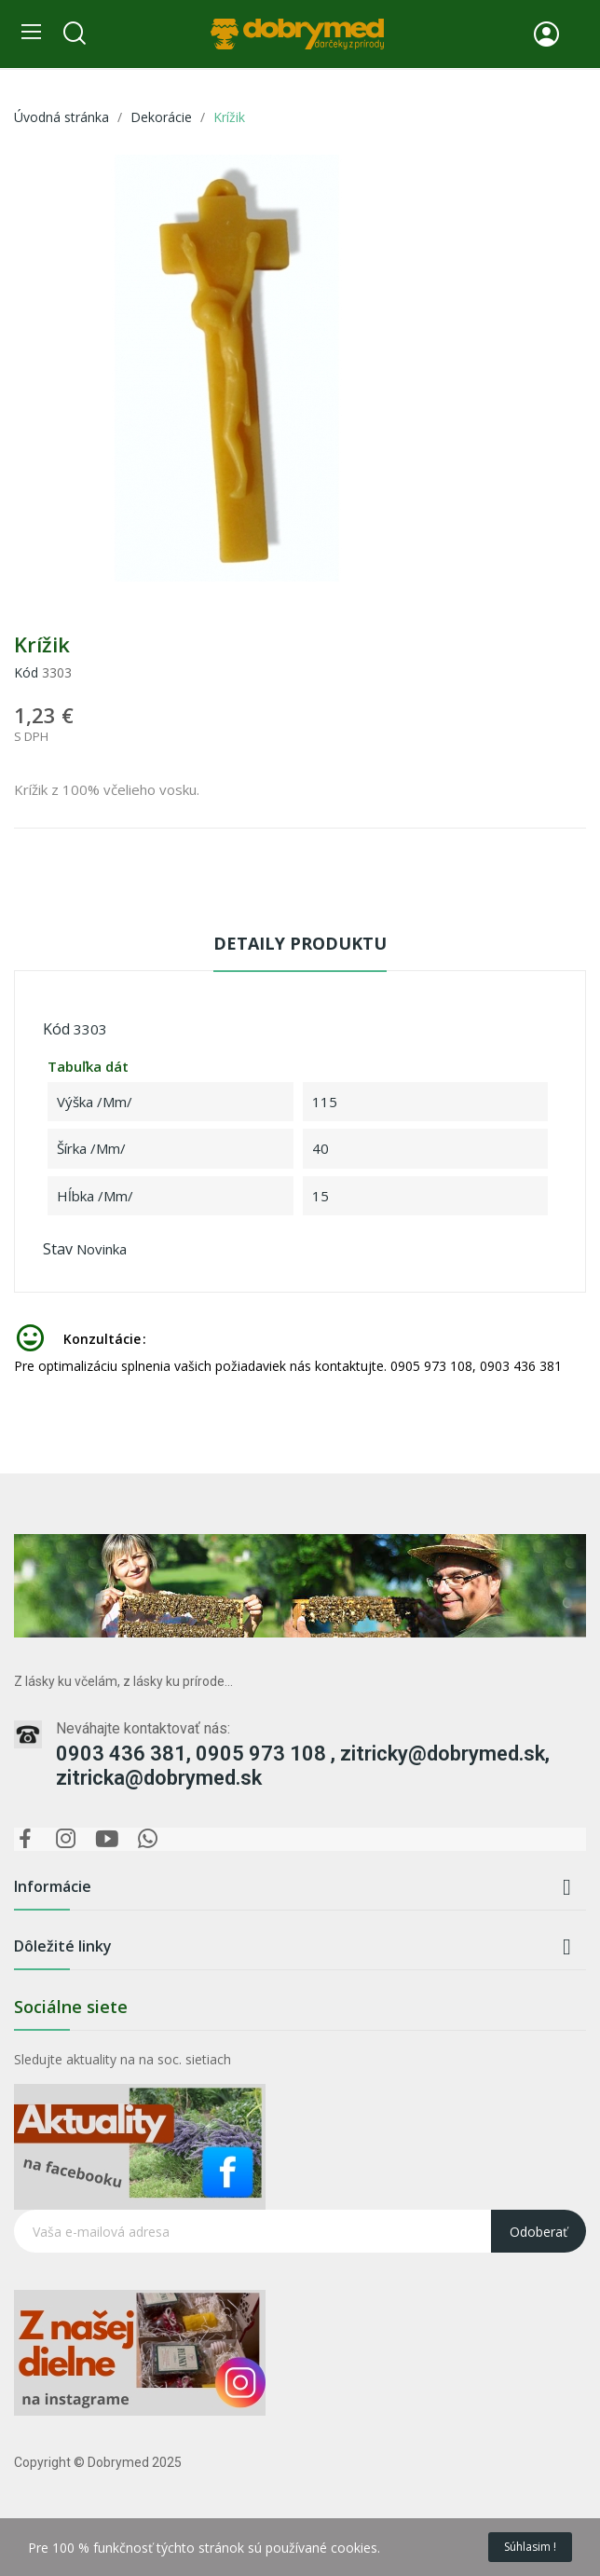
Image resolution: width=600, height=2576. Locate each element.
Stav (58, 1249)
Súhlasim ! (530, 2547)
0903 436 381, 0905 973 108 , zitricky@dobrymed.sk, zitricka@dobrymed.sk (303, 1765)
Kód (26, 672)
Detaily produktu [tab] (300, 943)
